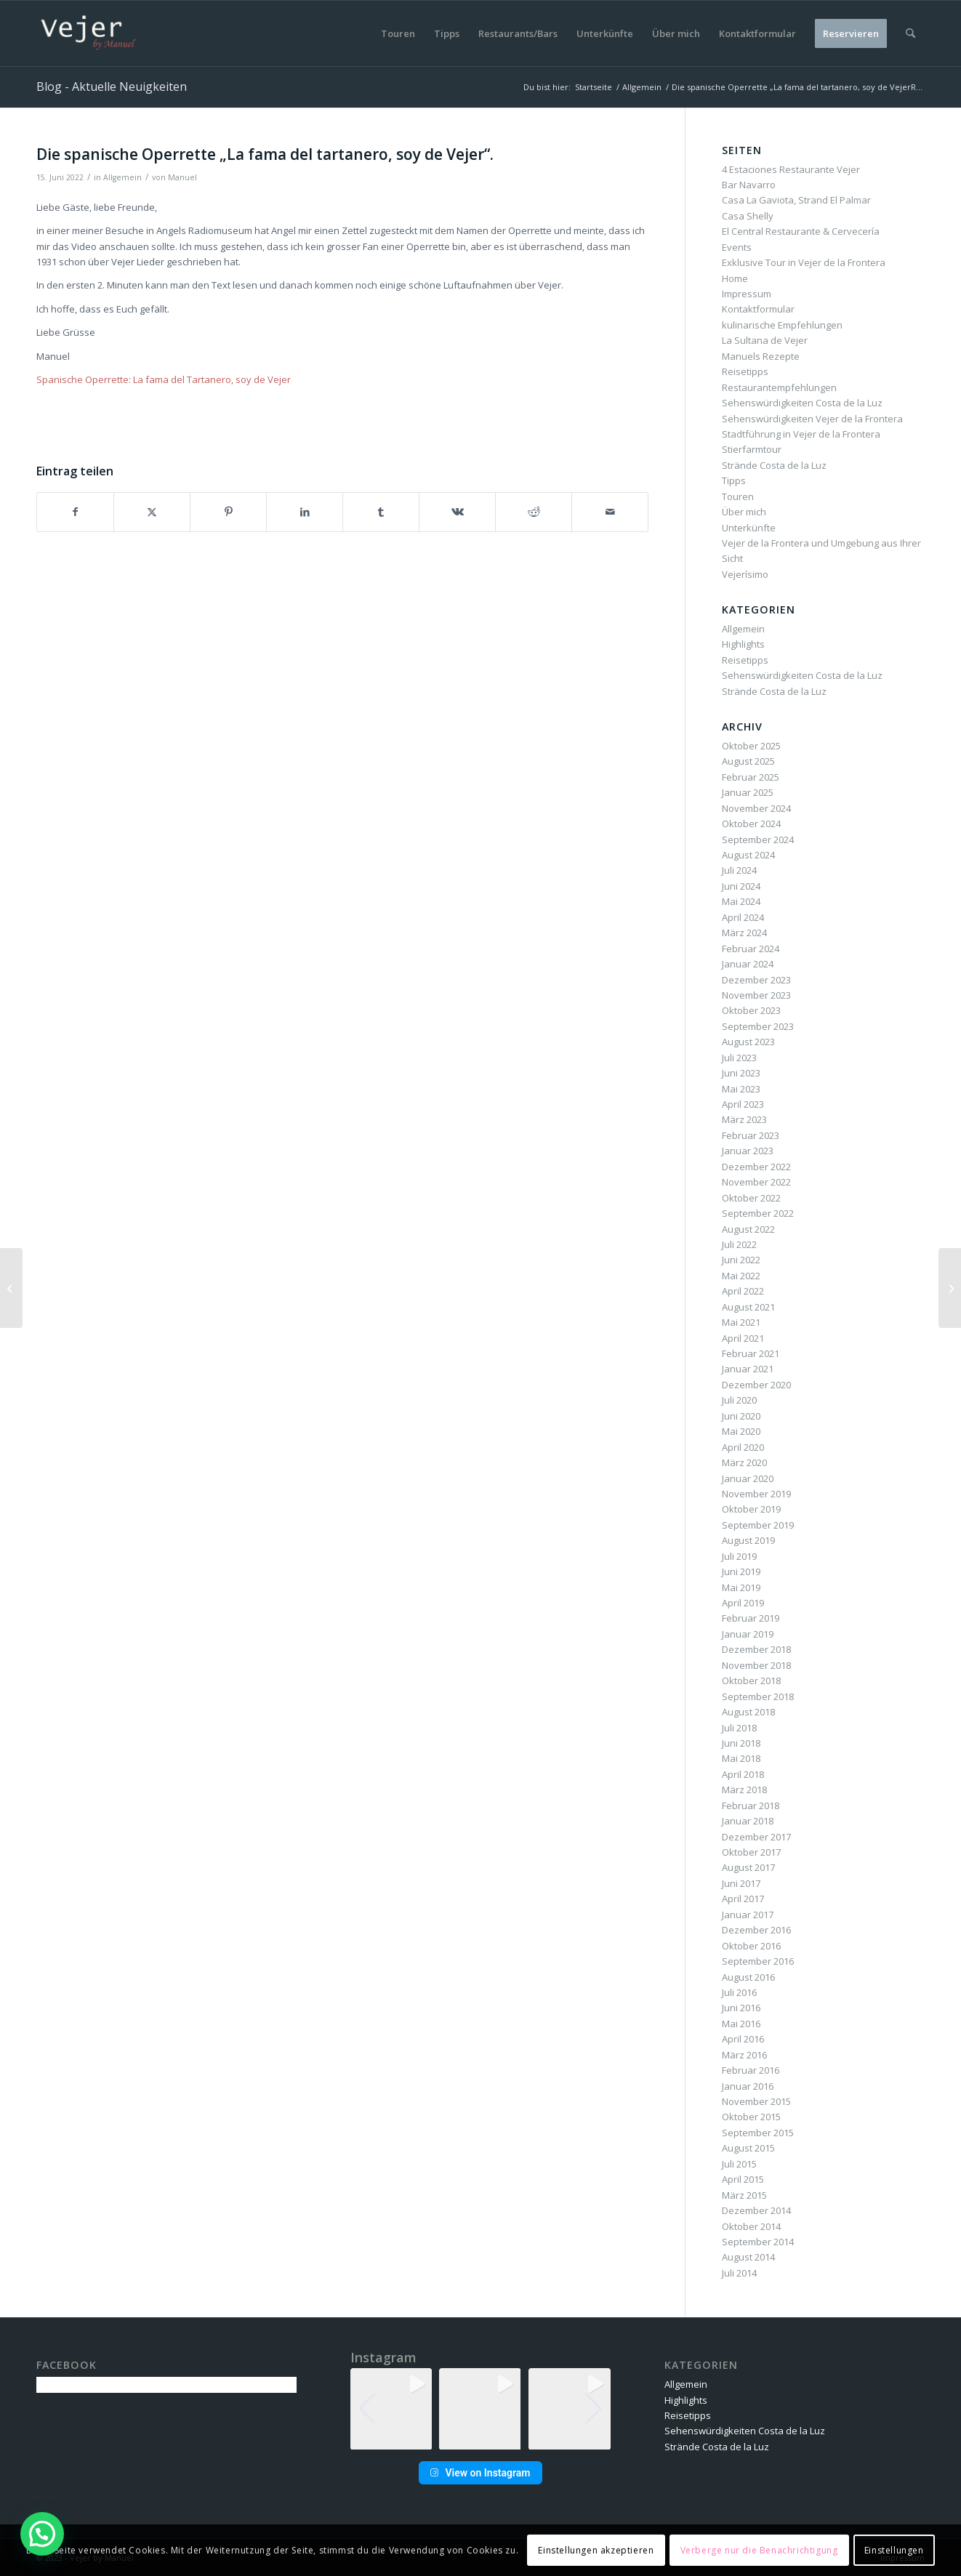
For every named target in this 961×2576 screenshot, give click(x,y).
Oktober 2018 (751, 1680)
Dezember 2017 (756, 1836)
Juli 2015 (739, 2163)
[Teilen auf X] (152, 512)
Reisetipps (745, 371)
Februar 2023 (750, 1135)
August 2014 (748, 2256)
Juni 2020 (741, 1415)
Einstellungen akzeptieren (596, 2550)
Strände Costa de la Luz (774, 465)
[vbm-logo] (88, 33)
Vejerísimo (745, 574)
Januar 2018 (747, 1820)
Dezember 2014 (756, 2210)
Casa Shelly (747, 215)
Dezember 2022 (756, 1166)
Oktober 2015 (751, 2116)
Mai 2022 (741, 1275)
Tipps (734, 480)
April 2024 (743, 917)
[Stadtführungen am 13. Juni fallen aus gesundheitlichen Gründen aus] (11, 1288)
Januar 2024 (747, 963)
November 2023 (756, 995)
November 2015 (756, 2101)
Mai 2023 (741, 1088)
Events (737, 247)
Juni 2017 (741, 1883)
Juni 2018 (741, 1743)
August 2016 (748, 1977)
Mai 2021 (741, 1322)
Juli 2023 (739, 1057)
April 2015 (743, 2179)
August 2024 (748, 854)
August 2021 (748, 1306)
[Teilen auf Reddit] (533, 512)
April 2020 (743, 1447)
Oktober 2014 (751, 2226)
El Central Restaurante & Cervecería (801, 231)
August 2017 (748, 1867)
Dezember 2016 (756, 1929)
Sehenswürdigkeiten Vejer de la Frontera (812, 418)
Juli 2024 (739, 870)
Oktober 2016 (751, 1945)
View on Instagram (480, 2473)
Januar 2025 (747, 792)
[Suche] (910, 33)
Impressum (746, 293)
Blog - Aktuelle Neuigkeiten (111, 86)
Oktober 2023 (751, 1010)
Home (735, 278)
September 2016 (758, 1961)
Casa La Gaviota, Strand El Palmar (796, 199)
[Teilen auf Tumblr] (381, 512)
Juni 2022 (741, 1259)
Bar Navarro (749, 184)
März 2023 (744, 1119)
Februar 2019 (750, 1618)
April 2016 (743, 2038)
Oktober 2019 (751, 1509)
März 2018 (744, 1789)
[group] (391, 2409)
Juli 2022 (739, 1244)
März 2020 (744, 1462)
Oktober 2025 (751, 745)
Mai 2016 (741, 2023)
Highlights (743, 644)
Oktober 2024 (751, 823)
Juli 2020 (739, 1399)
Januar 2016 (747, 2086)
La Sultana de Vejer (765, 340)
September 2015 (758, 2132)
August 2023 (748, 1041)
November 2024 (756, 808)
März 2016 (744, 2054)
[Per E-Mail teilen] (610, 512)
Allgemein (122, 177)
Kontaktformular (758, 308)
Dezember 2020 (756, 1384)
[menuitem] (398, 33)
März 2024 (744, 932)
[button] (480, 2440)
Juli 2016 (739, 1992)
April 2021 (743, 1338)
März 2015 (744, 2195)
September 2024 (758, 839)
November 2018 (756, 1665)
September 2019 (758, 1524)
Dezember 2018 (756, 1649)
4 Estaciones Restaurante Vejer (791, 169)
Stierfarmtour (751, 449)
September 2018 (758, 1696)
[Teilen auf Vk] (457, 512)
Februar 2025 (750, 777)
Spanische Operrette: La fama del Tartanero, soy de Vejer (163, 379)
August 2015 (748, 2147)
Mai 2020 (741, 1431)
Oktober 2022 (751, 1197)
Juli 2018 (739, 1727)
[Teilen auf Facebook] (75, 512)
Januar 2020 (747, 1478)
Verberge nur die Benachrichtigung (759, 2550)
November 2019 (756, 1493)
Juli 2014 (739, 2272)
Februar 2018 (750, 1805)
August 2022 (748, 1229)
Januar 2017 (747, 1914)
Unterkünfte (749, 527)
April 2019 (743, 1602)
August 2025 (748, 761)
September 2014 (758, 2241)
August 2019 (748, 1540)
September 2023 (758, 1026)
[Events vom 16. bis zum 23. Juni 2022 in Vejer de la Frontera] (949, 1288)
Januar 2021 (747, 1368)
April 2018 (743, 1774)
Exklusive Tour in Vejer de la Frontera (803, 262)
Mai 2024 (741, 901)
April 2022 (743, 1290)
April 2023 (743, 1104)
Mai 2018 (741, 1758)
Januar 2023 (747, 1150)
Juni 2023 (741, 1072)
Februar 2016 (750, 2070)
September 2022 (758, 1213)
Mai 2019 (741, 1587)
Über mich (744, 511)
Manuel (182, 177)
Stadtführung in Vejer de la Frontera (801, 433)
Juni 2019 (741, 1571)
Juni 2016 (741, 2007)
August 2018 (748, 1711)
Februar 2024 (750, 948)
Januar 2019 (747, 1634)
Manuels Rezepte (761, 356)
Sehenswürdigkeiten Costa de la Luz (802, 402)
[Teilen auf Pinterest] (228, 512)
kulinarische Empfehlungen (782, 324)
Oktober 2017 (751, 1852)
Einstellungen (894, 2550)
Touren (738, 496)
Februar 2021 (750, 1353)
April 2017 (743, 1898)
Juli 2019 (739, 1556)
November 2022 (756, 1181)
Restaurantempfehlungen (779, 387)
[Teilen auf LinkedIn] (304, 512)
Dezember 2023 (756, 979)
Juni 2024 (741, 886)
